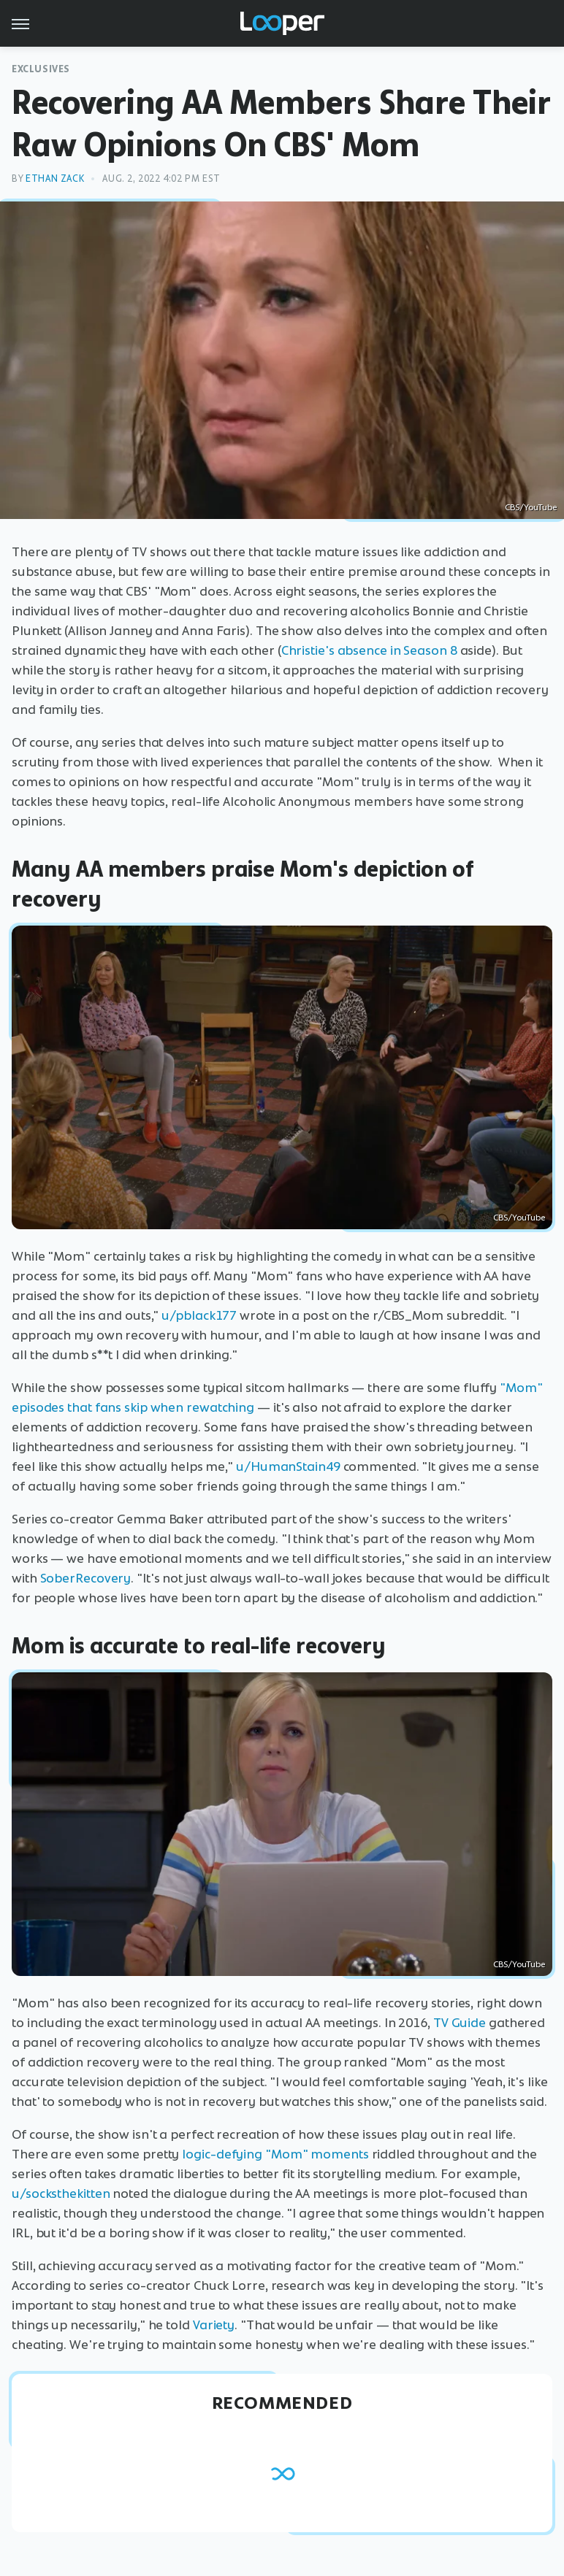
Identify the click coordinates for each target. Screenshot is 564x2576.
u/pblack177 (199, 1315)
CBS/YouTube (531, 507)
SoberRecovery (86, 1578)
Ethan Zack (55, 178)
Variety (214, 2325)
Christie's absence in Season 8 (369, 650)
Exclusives (41, 69)
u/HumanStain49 (288, 1466)
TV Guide (459, 2022)
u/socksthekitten (61, 2193)
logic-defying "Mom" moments (275, 2154)
